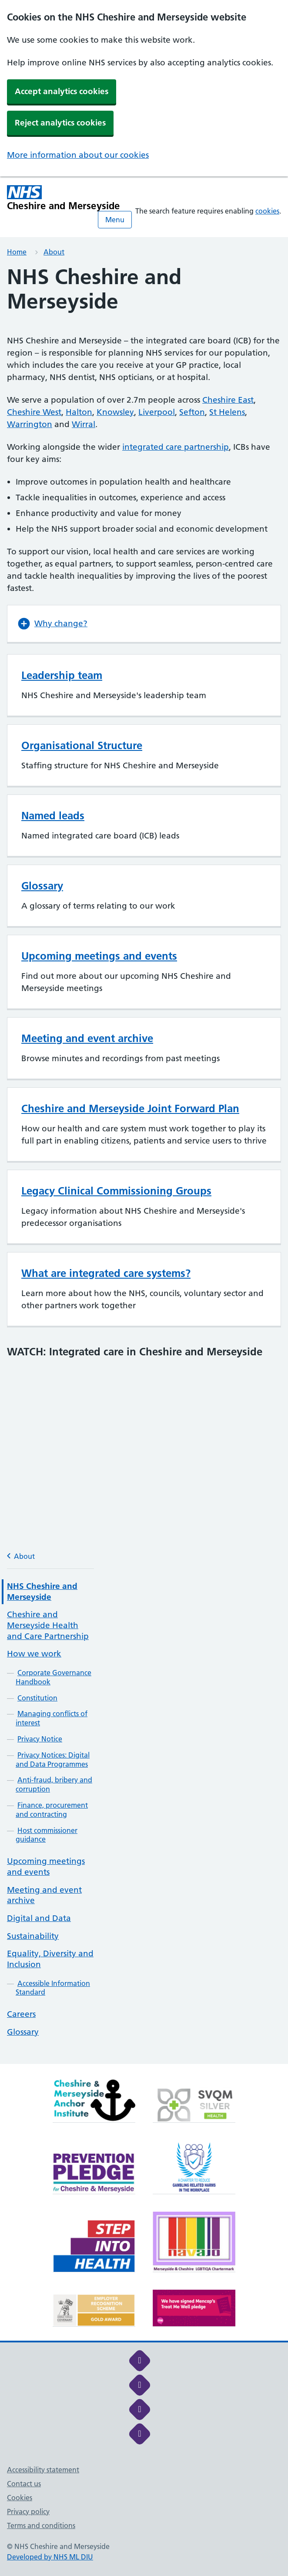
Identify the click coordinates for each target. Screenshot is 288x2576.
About (54, 252)
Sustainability (33, 1936)
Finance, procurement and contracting (52, 1810)
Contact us (24, 2483)
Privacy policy (28, 2511)
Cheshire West (34, 412)
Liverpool (156, 412)
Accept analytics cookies (61, 91)
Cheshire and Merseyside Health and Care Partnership (48, 1625)
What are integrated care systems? (106, 1273)
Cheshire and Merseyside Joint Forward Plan (130, 1108)
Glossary (23, 2032)
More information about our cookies (78, 155)
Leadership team (61, 675)
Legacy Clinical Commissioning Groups (116, 1190)
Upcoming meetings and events (46, 1866)
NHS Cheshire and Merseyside (42, 1591)
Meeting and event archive (87, 1038)
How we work (34, 1654)
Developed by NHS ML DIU (50, 2556)
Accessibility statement (43, 2469)
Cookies (19, 2497)
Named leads (52, 815)
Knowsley (115, 412)
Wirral (83, 424)
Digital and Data (39, 1918)
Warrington (29, 424)
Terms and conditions (41, 2525)
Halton (79, 412)
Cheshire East (228, 400)
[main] (144, 1164)
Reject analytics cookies (60, 123)
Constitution (37, 1698)
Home (17, 252)
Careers (21, 2014)
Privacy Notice (39, 1738)
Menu (114, 219)
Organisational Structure (81, 745)
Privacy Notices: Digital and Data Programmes (53, 1759)
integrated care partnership (175, 447)
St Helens (227, 412)
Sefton (192, 412)
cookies (267, 211)
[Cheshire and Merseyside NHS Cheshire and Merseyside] (63, 198)
